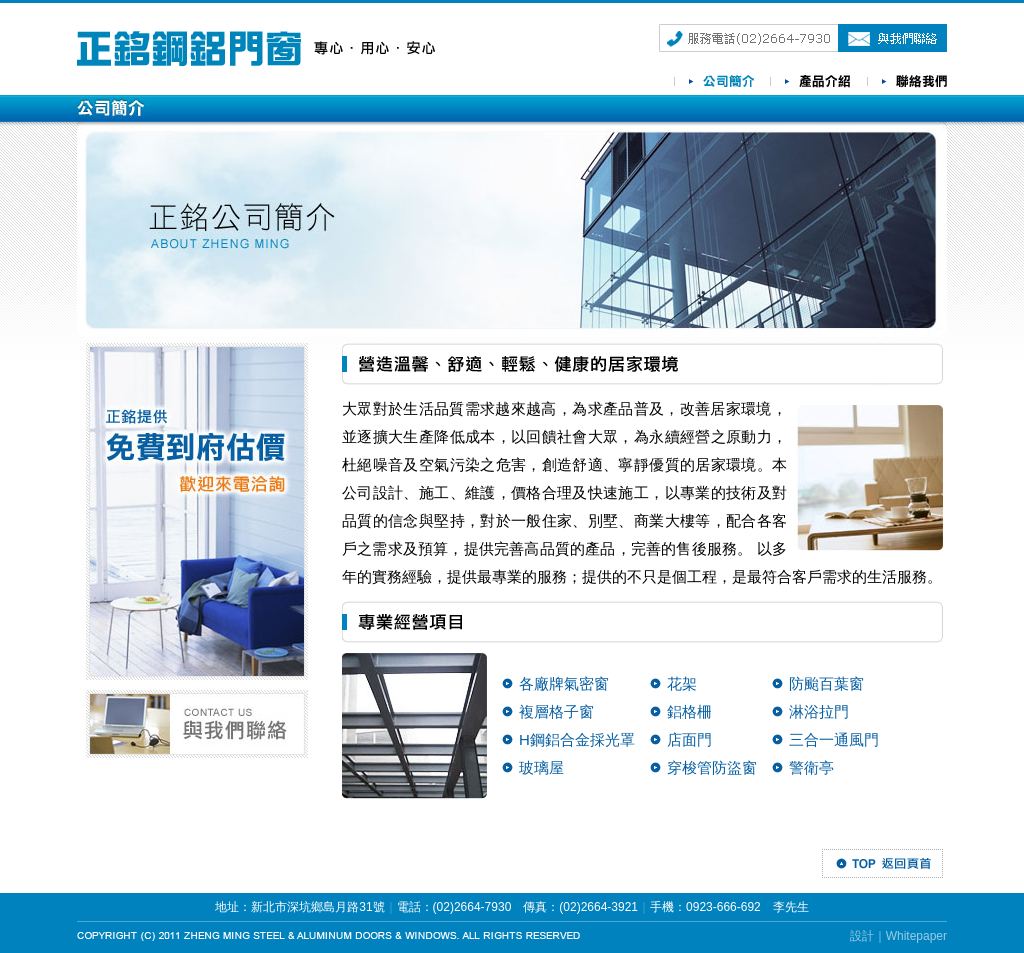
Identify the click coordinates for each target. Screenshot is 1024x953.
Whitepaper (916, 936)
